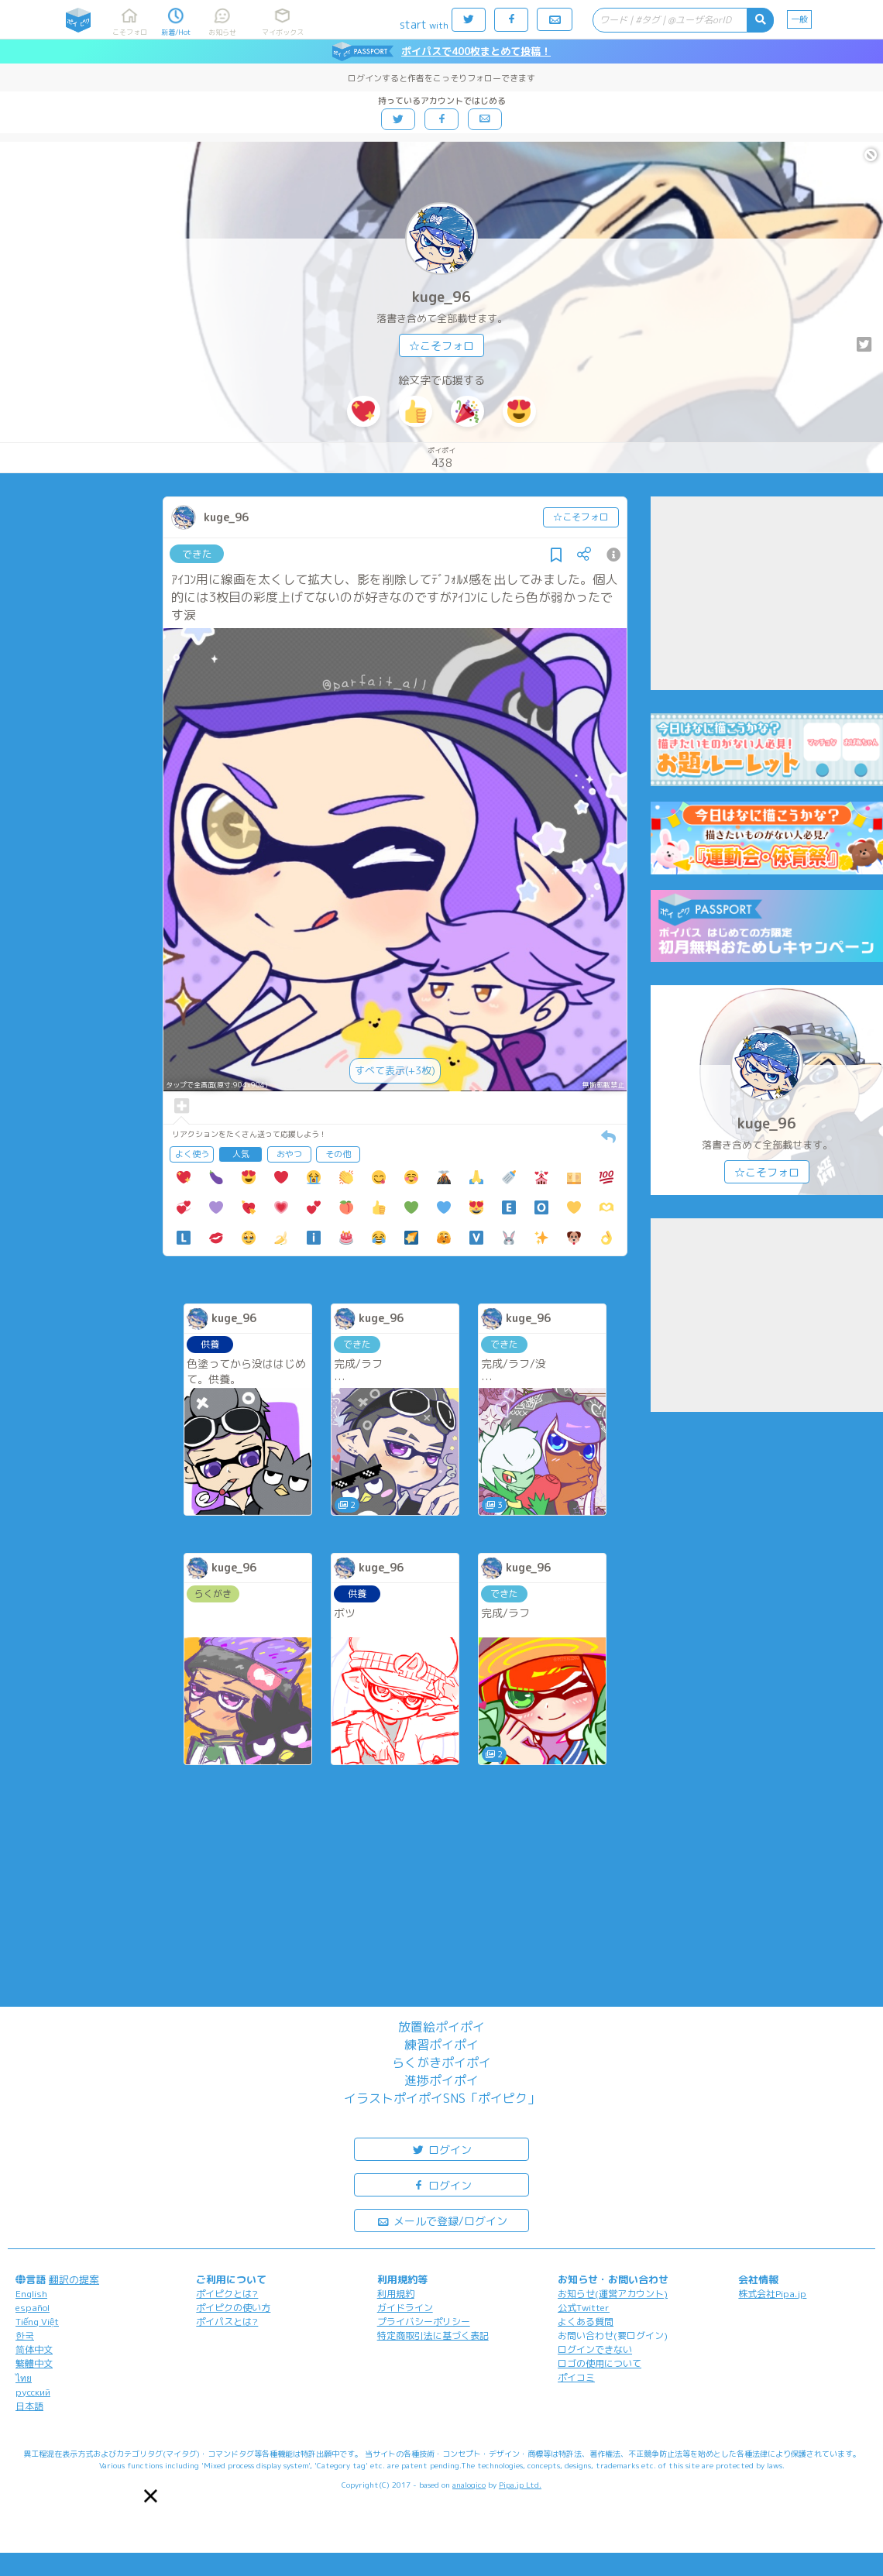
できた (197, 554)
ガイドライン (405, 2307)
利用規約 (395, 2293)
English (31, 2293)
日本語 (29, 2406)
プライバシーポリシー (423, 2321)
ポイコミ (576, 2377)
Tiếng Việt (37, 2321)
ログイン (441, 2149)
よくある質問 (585, 2321)
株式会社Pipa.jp (772, 2293)
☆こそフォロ (441, 345)
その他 (338, 1154)
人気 (240, 1154)
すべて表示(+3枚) (395, 1070)
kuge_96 (441, 297)
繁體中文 (34, 2363)
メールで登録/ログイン (441, 2220)
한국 (24, 2335)
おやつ (289, 1154)
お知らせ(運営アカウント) (613, 2293)
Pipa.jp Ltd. (520, 2484)
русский (32, 2392)
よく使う (192, 1154)
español (32, 2307)
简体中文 (34, 2349)
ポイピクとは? (227, 2293)
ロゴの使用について (599, 2363)
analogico (469, 2484)
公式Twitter (584, 2307)
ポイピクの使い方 (233, 2307)
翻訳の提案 (74, 2279)
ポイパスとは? (227, 2321)
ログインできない (595, 2349)
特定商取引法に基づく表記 (433, 2335)
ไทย (23, 2378)
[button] (150, 2495)
